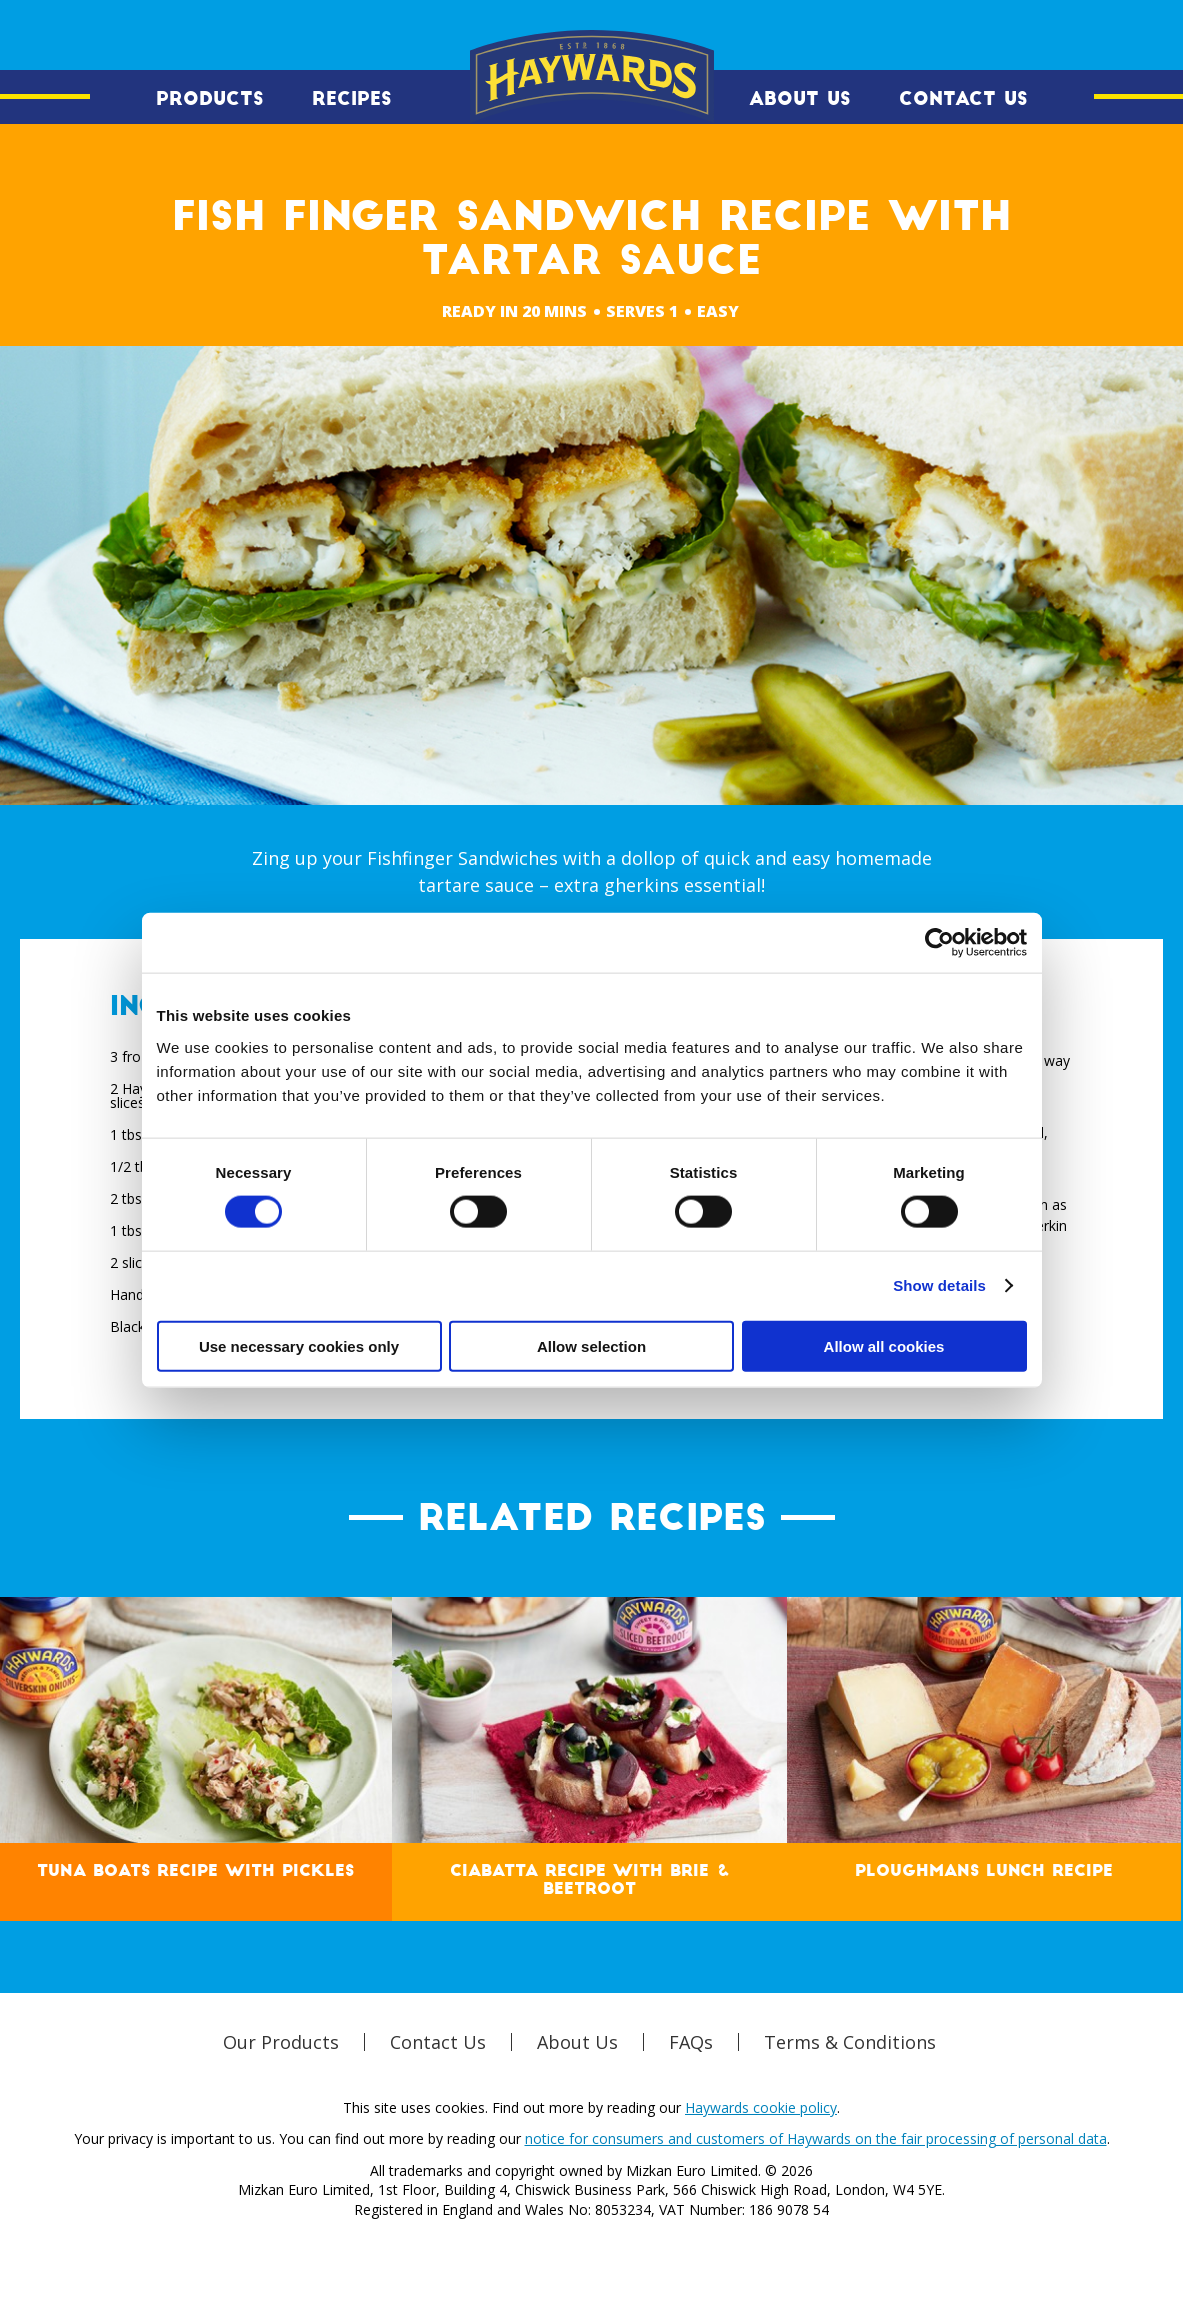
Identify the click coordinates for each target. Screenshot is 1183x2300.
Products (210, 99)
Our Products (281, 2042)
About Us (800, 99)
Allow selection (591, 1345)
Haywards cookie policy (761, 2107)
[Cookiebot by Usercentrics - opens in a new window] (939, 943)
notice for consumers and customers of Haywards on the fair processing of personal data (816, 2138)
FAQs (691, 2042)
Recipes (352, 99)
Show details (939, 1285)
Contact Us (963, 99)
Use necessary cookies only (299, 1345)
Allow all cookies (884, 1345)
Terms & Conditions (850, 2042)
